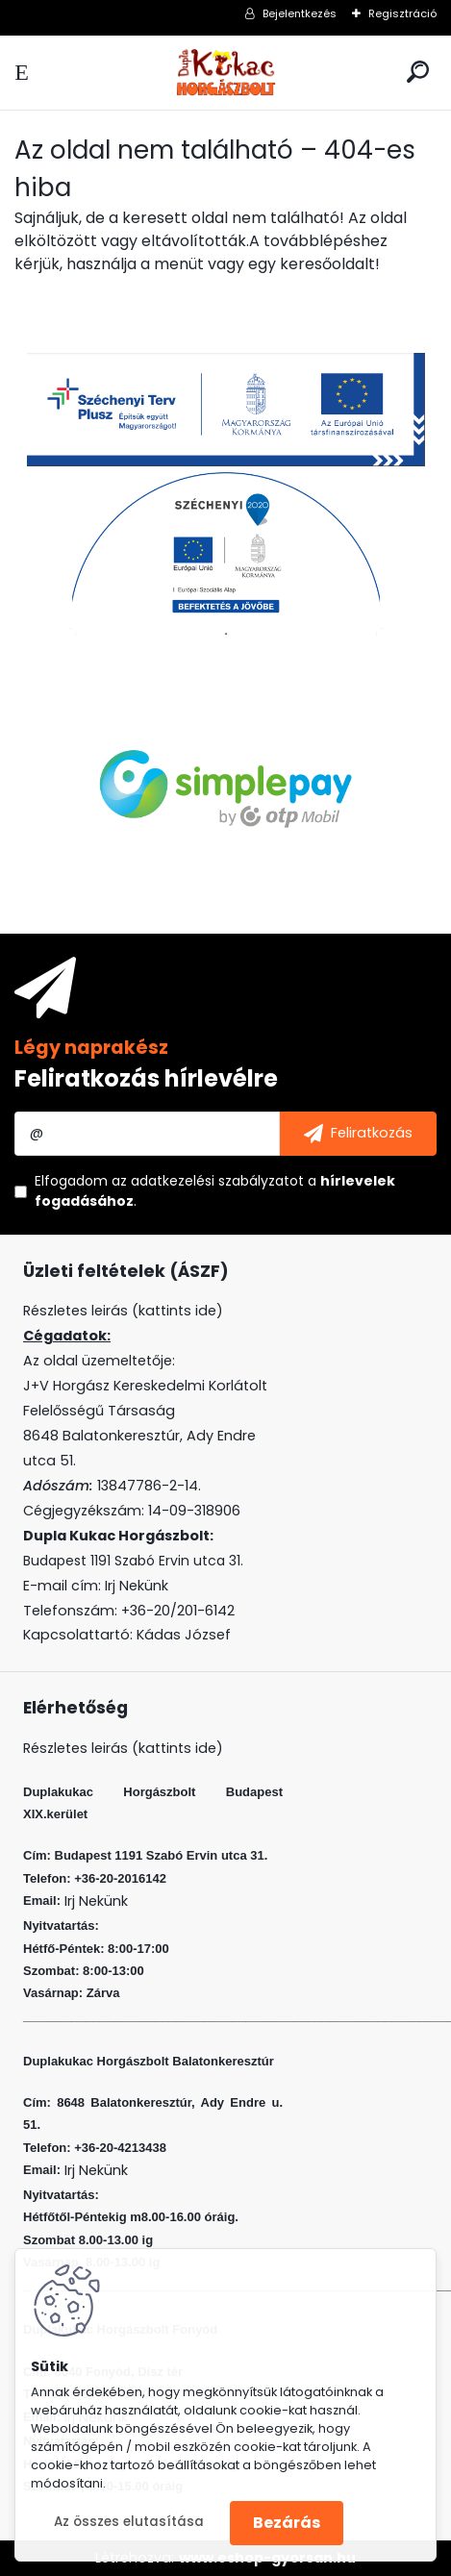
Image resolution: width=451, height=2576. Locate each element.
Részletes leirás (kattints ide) (123, 1748)
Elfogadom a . (215, 1191)
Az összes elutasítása (129, 2522)
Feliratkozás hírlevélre (146, 1078)
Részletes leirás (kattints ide (119, 1310)
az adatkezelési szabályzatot (208, 1180)
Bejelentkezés (300, 13)
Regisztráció (402, 13)
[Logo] (226, 72)
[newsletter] (358, 1134)
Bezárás (286, 2523)
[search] (418, 71)
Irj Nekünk (136, 1585)
